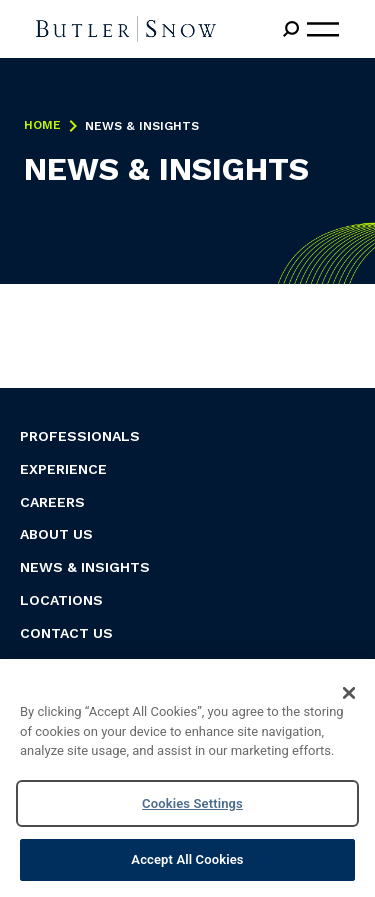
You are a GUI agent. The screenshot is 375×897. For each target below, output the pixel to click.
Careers (52, 502)
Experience (63, 469)
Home (42, 125)
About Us (56, 534)
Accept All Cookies (187, 859)
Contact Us (66, 633)
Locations (61, 600)
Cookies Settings (192, 803)
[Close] (349, 693)
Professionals (80, 436)
